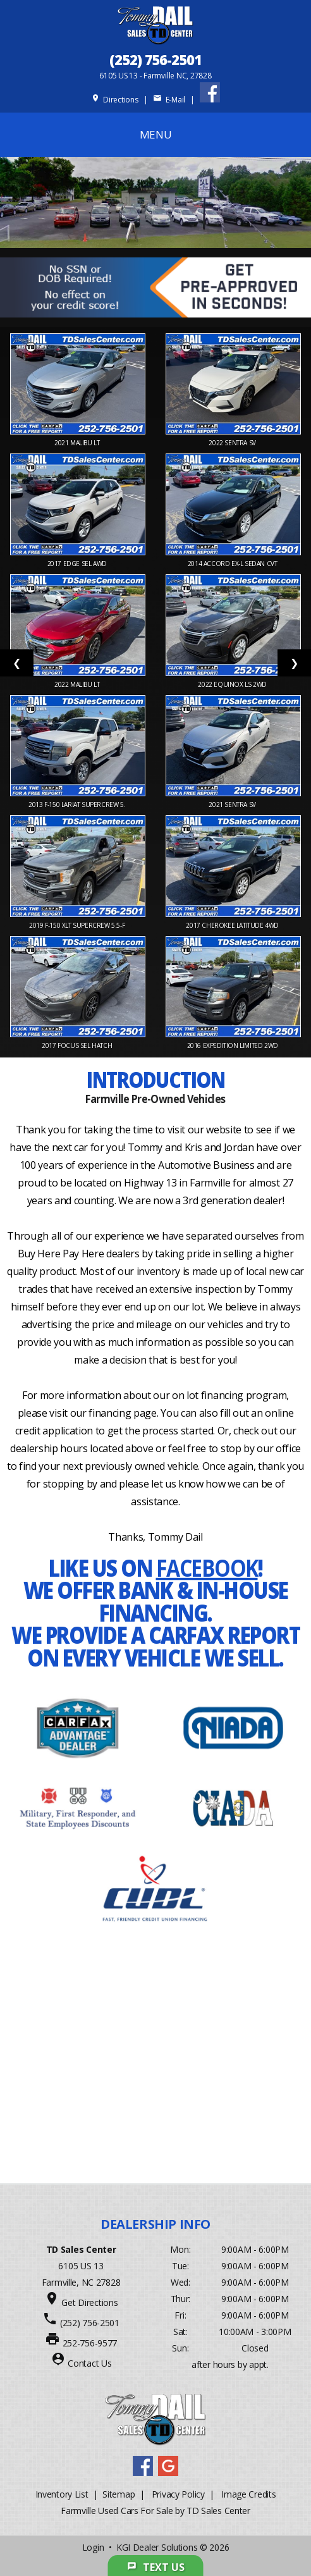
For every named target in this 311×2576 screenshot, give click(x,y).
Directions (114, 99)
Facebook (207, 1567)
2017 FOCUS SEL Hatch (78, 1045)
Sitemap (118, 2494)
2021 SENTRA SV (233, 804)
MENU (156, 134)
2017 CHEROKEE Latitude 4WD (233, 925)
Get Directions (89, 2302)
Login (93, 2547)
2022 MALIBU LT (77, 684)
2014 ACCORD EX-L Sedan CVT (233, 563)
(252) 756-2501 (155, 59)
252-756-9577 (90, 2343)
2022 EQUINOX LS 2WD (233, 684)
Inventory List (61, 2494)
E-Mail (169, 99)
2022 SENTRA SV (233, 442)
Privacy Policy (178, 2494)
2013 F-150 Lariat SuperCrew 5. (77, 804)
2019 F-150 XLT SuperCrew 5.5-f (77, 925)
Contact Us (89, 2363)
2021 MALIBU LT (77, 442)
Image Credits (248, 2494)
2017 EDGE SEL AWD (78, 563)
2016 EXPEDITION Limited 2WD (233, 1045)
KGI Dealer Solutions (156, 2547)
